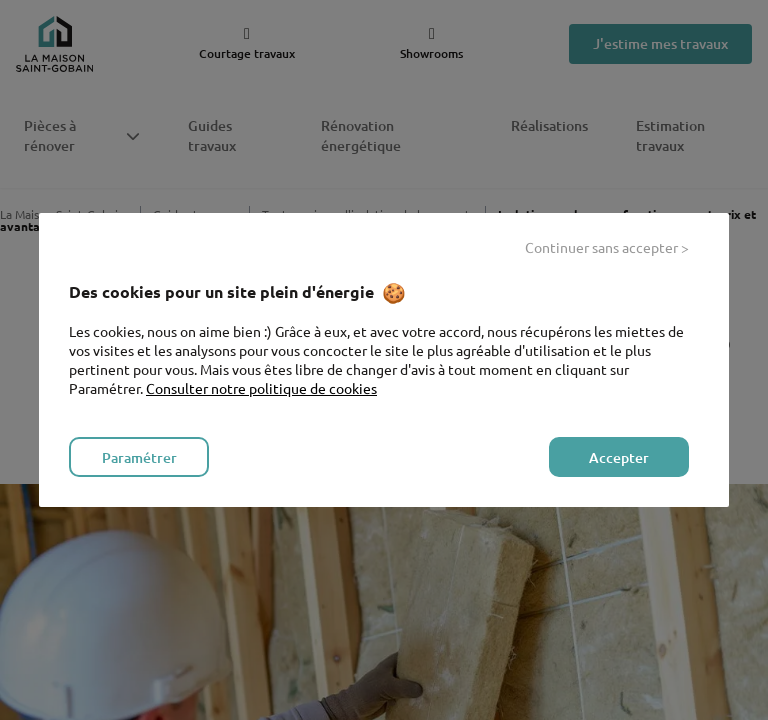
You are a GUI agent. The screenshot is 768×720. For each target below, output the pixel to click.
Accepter (619, 457)
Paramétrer (139, 457)
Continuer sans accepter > (607, 247)
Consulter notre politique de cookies (261, 388)
